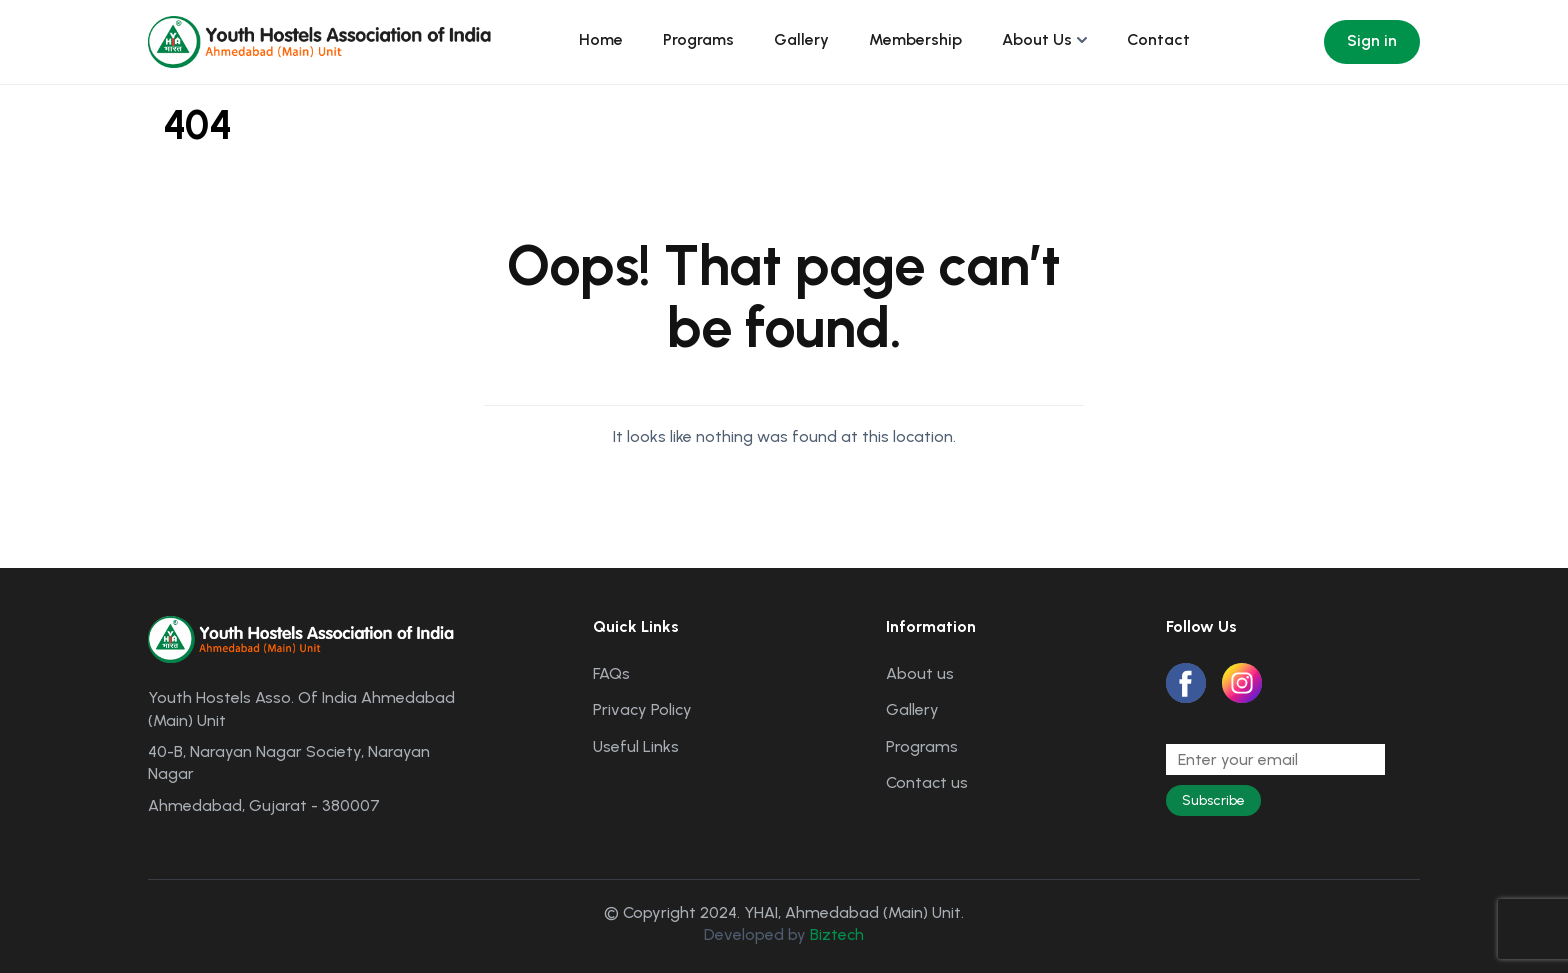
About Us (1037, 39)
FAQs (611, 673)
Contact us (927, 782)
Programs (698, 39)
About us (920, 673)
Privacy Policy (642, 709)
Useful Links (636, 746)
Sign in (1372, 40)
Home (601, 39)
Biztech (837, 934)
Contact (1158, 39)
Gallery (801, 39)
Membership (915, 39)
